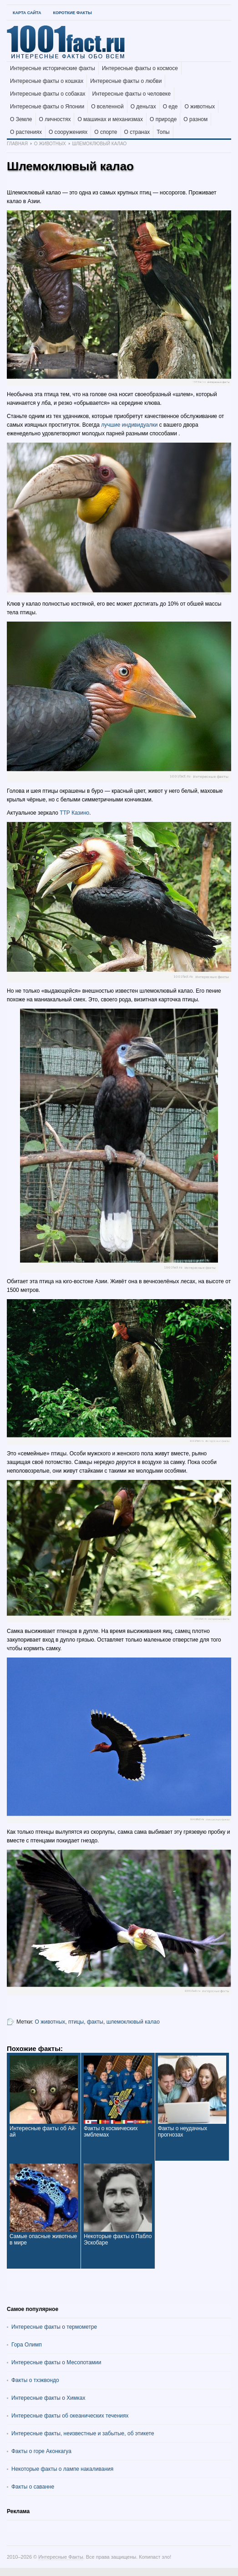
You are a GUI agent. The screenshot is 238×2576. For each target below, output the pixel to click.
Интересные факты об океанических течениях (70, 2416)
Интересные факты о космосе (140, 68)
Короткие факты (72, 12)
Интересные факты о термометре (54, 2327)
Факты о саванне (32, 2487)
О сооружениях (68, 132)
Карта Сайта (27, 12)
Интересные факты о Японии (47, 106)
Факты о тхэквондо (35, 2380)
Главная (17, 143)
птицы (76, 2022)
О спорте (105, 132)
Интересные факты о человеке (131, 94)
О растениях (26, 132)
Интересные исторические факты (52, 68)
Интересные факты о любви (126, 81)
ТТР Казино (74, 813)
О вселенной (107, 106)
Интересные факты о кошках (46, 81)
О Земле (21, 119)
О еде (170, 106)
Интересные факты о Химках (48, 2398)
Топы (163, 132)
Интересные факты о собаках (48, 94)
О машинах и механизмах (110, 119)
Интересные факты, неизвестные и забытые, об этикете (82, 2433)
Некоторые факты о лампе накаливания (62, 2469)
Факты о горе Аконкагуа (41, 2451)
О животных (199, 106)
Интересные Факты (60, 2557)
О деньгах (143, 106)
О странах (137, 132)
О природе (163, 119)
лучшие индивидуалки (129, 425)
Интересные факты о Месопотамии (56, 2362)
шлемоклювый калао (133, 2022)
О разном (195, 119)
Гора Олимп (26, 2344)
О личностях (55, 119)
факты (95, 2022)
